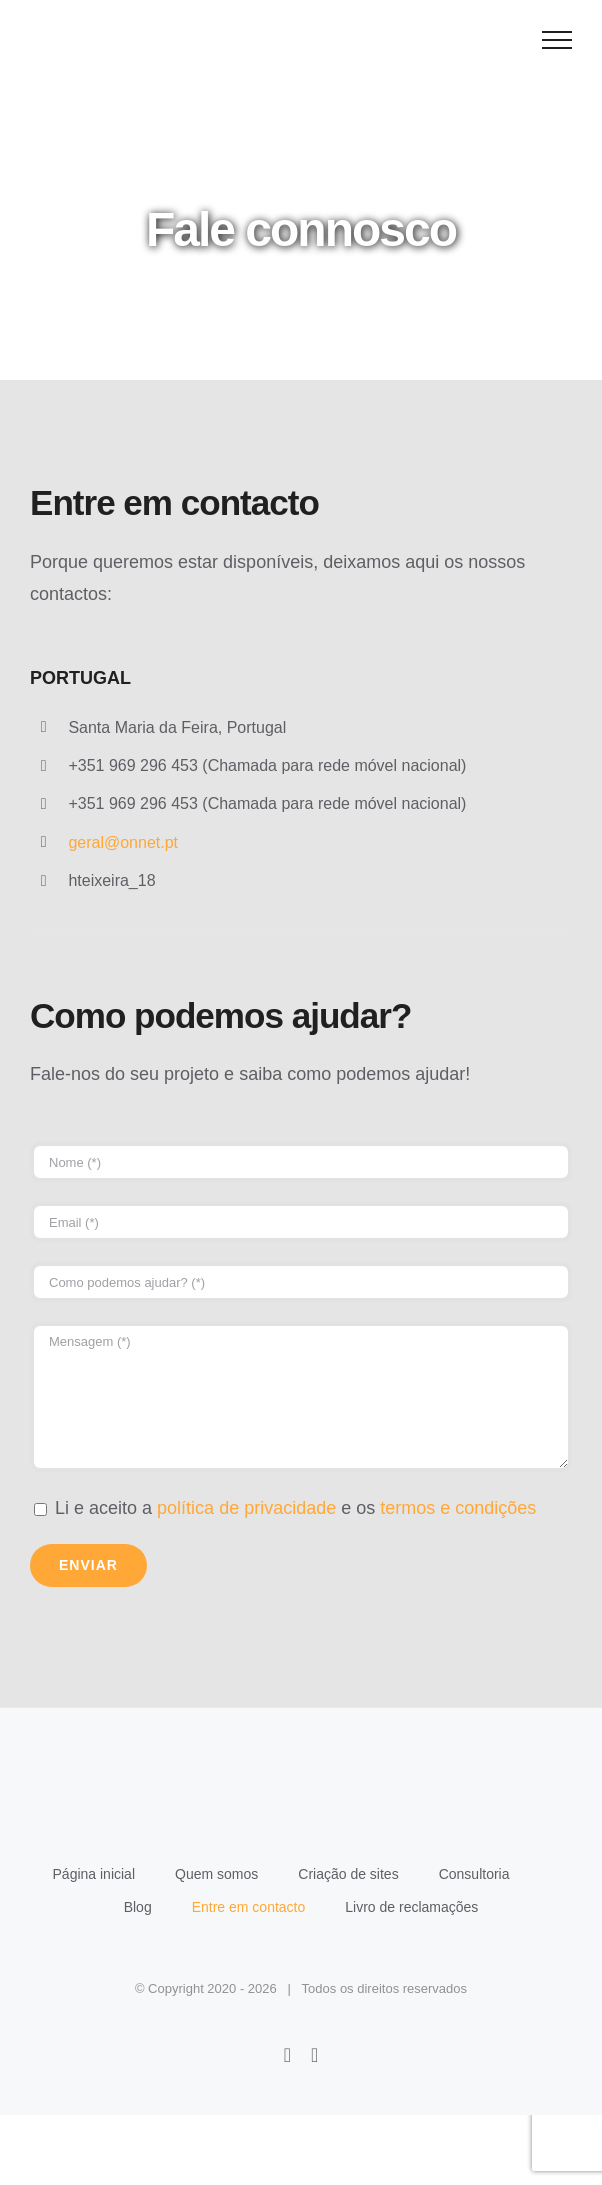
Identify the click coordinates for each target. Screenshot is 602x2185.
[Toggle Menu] (557, 40)
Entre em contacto (249, 1907)
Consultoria (474, 1874)
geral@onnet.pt (123, 842)
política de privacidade (246, 1508)
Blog (138, 1907)
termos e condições (458, 1508)
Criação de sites (348, 1874)
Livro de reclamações (411, 1907)
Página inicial (94, 1874)
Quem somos (216, 1874)
